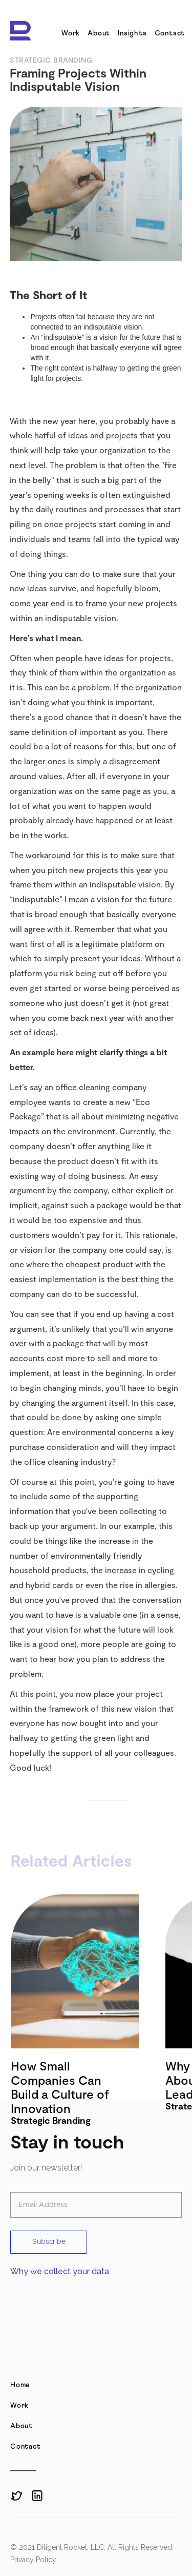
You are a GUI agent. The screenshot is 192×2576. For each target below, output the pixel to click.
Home (20, 2385)
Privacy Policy (33, 2559)
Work (70, 33)
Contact (170, 33)
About (99, 33)
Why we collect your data (59, 2271)
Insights (132, 33)
